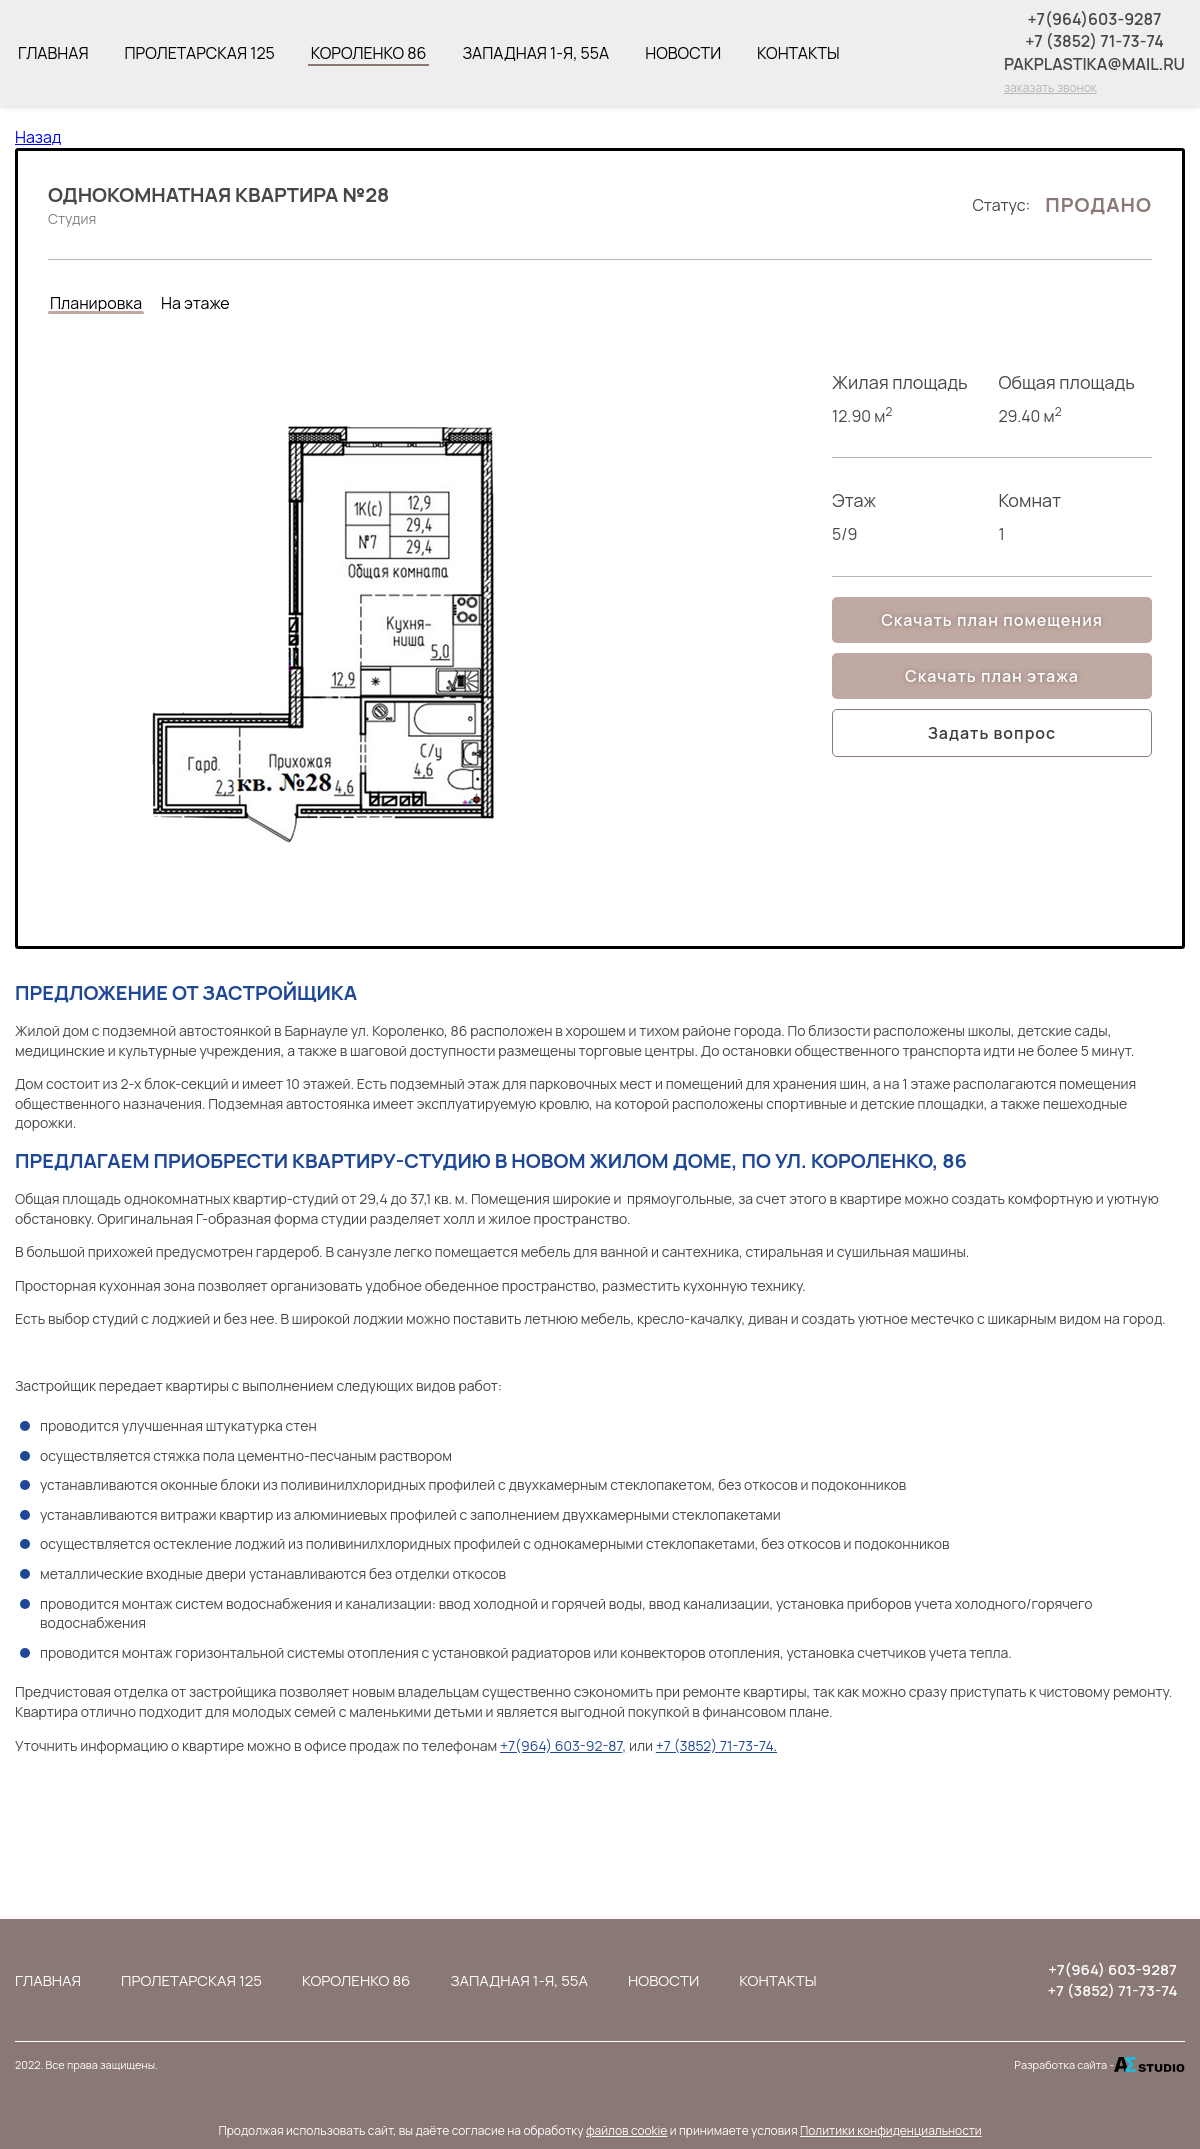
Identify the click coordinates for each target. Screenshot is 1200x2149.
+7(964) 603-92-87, (563, 1745)
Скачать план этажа (992, 676)
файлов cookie (626, 2130)
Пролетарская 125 (199, 53)
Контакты (798, 53)
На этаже (195, 303)
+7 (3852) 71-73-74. (716, 1745)
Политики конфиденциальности (891, 2130)
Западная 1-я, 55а (535, 53)
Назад (38, 137)
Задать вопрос (992, 733)
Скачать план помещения (992, 620)
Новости (683, 53)
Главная (53, 53)
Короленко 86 (369, 53)
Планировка (96, 303)
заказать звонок (1050, 87)
